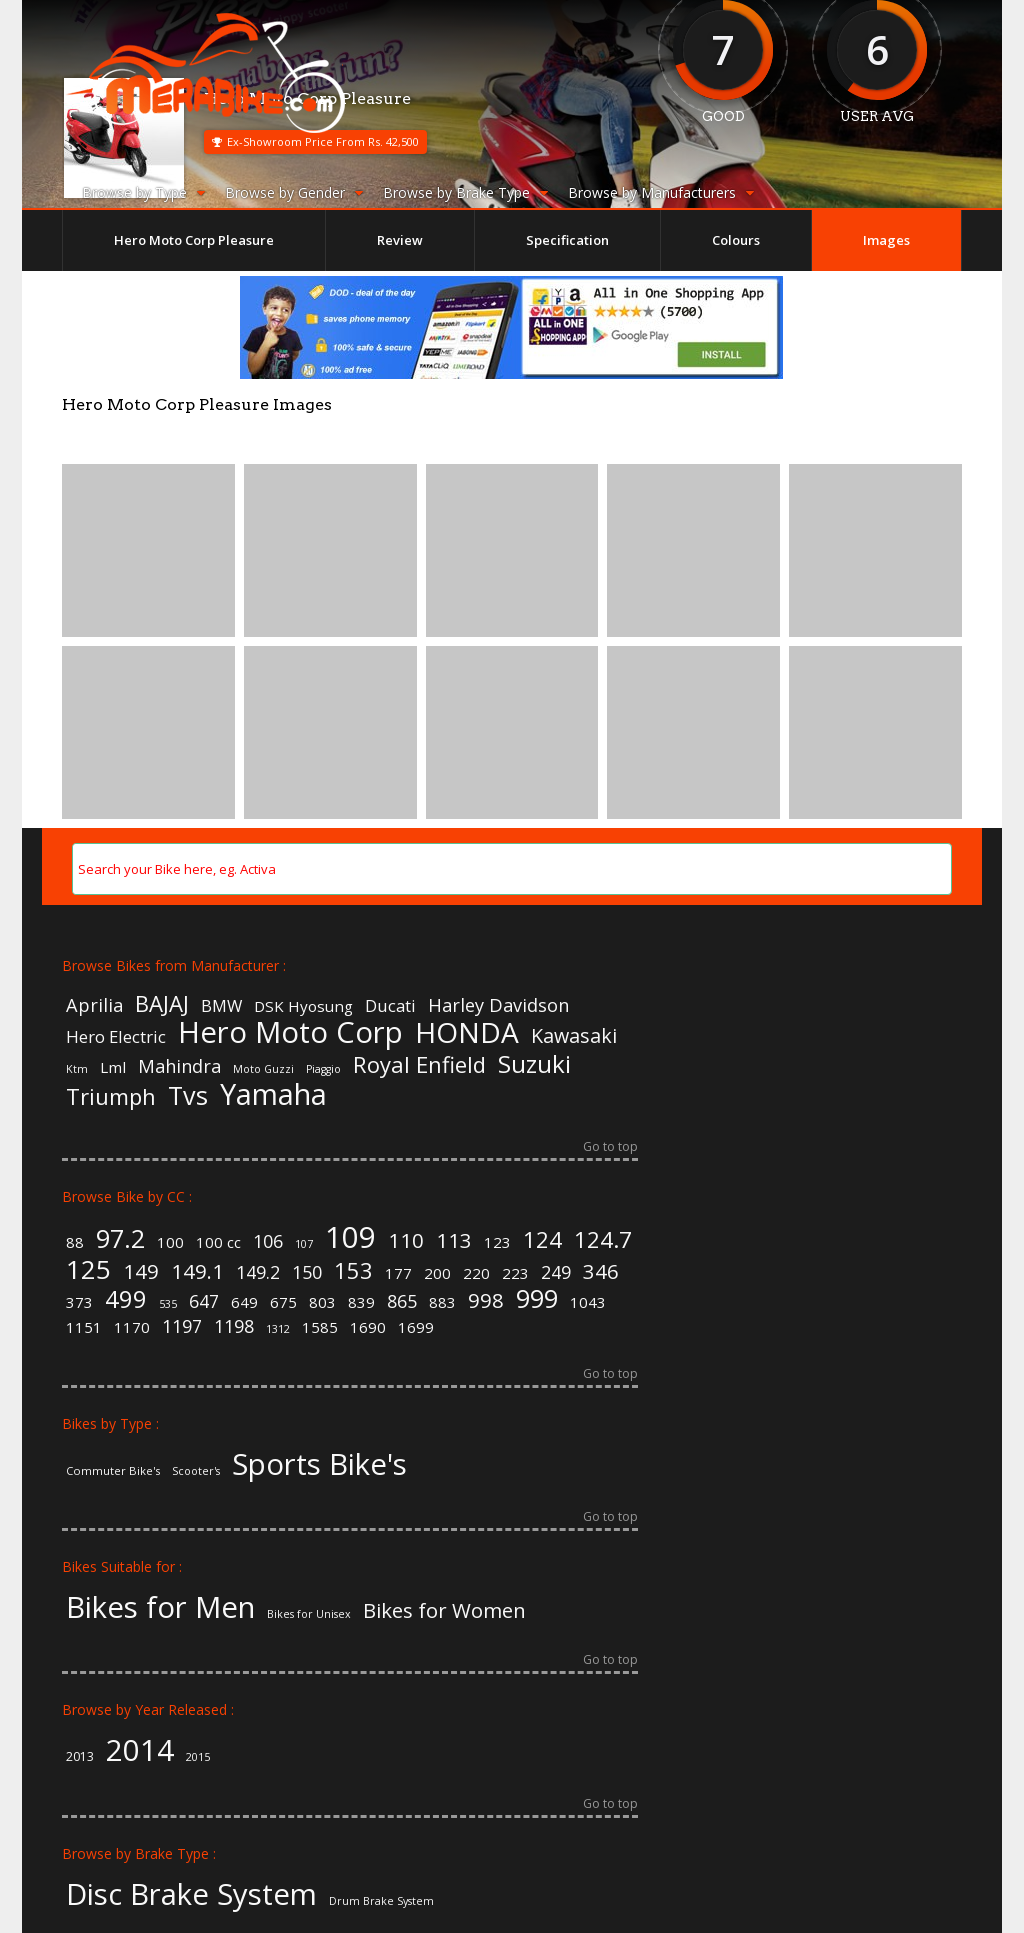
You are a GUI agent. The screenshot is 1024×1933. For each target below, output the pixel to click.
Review (400, 240)
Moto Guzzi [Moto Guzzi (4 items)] (263, 1069)
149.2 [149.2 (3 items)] (258, 1273)
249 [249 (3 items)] (556, 1273)
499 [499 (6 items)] (126, 1300)
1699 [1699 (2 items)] (416, 1327)
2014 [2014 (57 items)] (140, 1750)
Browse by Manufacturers (661, 192)
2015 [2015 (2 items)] (198, 1757)
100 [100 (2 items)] (170, 1242)
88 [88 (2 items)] (75, 1242)
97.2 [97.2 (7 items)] (120, 1238)
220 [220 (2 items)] (476, 1273)
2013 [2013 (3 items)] (80, 1757)
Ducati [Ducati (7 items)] (390, 1006)
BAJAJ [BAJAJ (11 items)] (162, 1003)
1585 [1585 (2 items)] (320, 1327)
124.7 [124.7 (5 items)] (603, 1239)
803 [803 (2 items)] (322, 1302)
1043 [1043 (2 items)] (588, 1302)
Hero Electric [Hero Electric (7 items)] (116, 1037)
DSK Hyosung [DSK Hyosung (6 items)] (303, 1006)
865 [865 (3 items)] (402, 1302)
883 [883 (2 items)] (442, 1302)
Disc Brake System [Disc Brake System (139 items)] (191, 1894)
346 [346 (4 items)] (601, 1271)
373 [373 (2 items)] (79, 1302)
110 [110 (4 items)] (406, 1240)
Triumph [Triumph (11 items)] (111, 1096)
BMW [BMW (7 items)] (221, 1006)
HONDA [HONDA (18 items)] (467, 1032)
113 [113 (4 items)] (454, 1240)
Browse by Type (143, 192)
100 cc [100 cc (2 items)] (218, 1242)
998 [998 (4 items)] (486, 1300)
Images (886, 240)
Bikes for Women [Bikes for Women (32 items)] (444, 1610)
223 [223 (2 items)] (515, 1273)
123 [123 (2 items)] (497, 1242)
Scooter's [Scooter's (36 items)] (196, 1471)
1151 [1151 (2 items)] (84, 1327)
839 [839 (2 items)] (361, 1302)
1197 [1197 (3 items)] (182, 1327)
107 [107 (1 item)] (304, 1244)
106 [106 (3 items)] (268, 1242)
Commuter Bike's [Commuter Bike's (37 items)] (113, 1470)
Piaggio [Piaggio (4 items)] (323, 1069)
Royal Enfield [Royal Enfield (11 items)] (419, 1064)
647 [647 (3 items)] (204, 1302)
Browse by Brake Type (465, 192)
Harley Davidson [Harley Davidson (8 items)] (498, 1005)
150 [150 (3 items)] (307, 1273)
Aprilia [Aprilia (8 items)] (94, 1005)
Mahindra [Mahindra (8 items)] (179, 1066)
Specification (567, 240)
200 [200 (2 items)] (437, 1273)
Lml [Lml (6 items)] (113, 1067)
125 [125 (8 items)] (88, 1269)
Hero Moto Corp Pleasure (194, 240)
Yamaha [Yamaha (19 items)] (273, 1094)
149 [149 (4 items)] (141, 1271)
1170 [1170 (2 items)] (132, 1327)
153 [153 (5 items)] (353, 1270)
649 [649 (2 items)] (244, 1302)
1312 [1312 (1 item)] (278, 1329)
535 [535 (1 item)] (168, 1304)
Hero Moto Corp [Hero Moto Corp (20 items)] (290, 1032)
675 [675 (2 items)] (283, 1302)
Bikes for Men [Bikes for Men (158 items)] (160, 1607)
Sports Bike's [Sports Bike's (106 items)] (319, 1464)
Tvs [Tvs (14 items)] (188, 1095)
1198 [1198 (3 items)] (234, 1327)
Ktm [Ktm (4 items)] (77, 1069)
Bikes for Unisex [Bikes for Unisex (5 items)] (309, 1614)
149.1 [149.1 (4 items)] (197, 1271)
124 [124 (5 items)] (542, 1239)
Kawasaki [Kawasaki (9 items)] (574, 1036)
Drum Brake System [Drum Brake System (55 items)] (381, 1901)
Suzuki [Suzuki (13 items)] (534, 1064)
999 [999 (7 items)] (537, 1298)
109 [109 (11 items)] (350, 1237)
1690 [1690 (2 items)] (368, 1327)
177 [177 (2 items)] (398, 1273)
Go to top (610, 1148)
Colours (736, 240)
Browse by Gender (294, 192)
